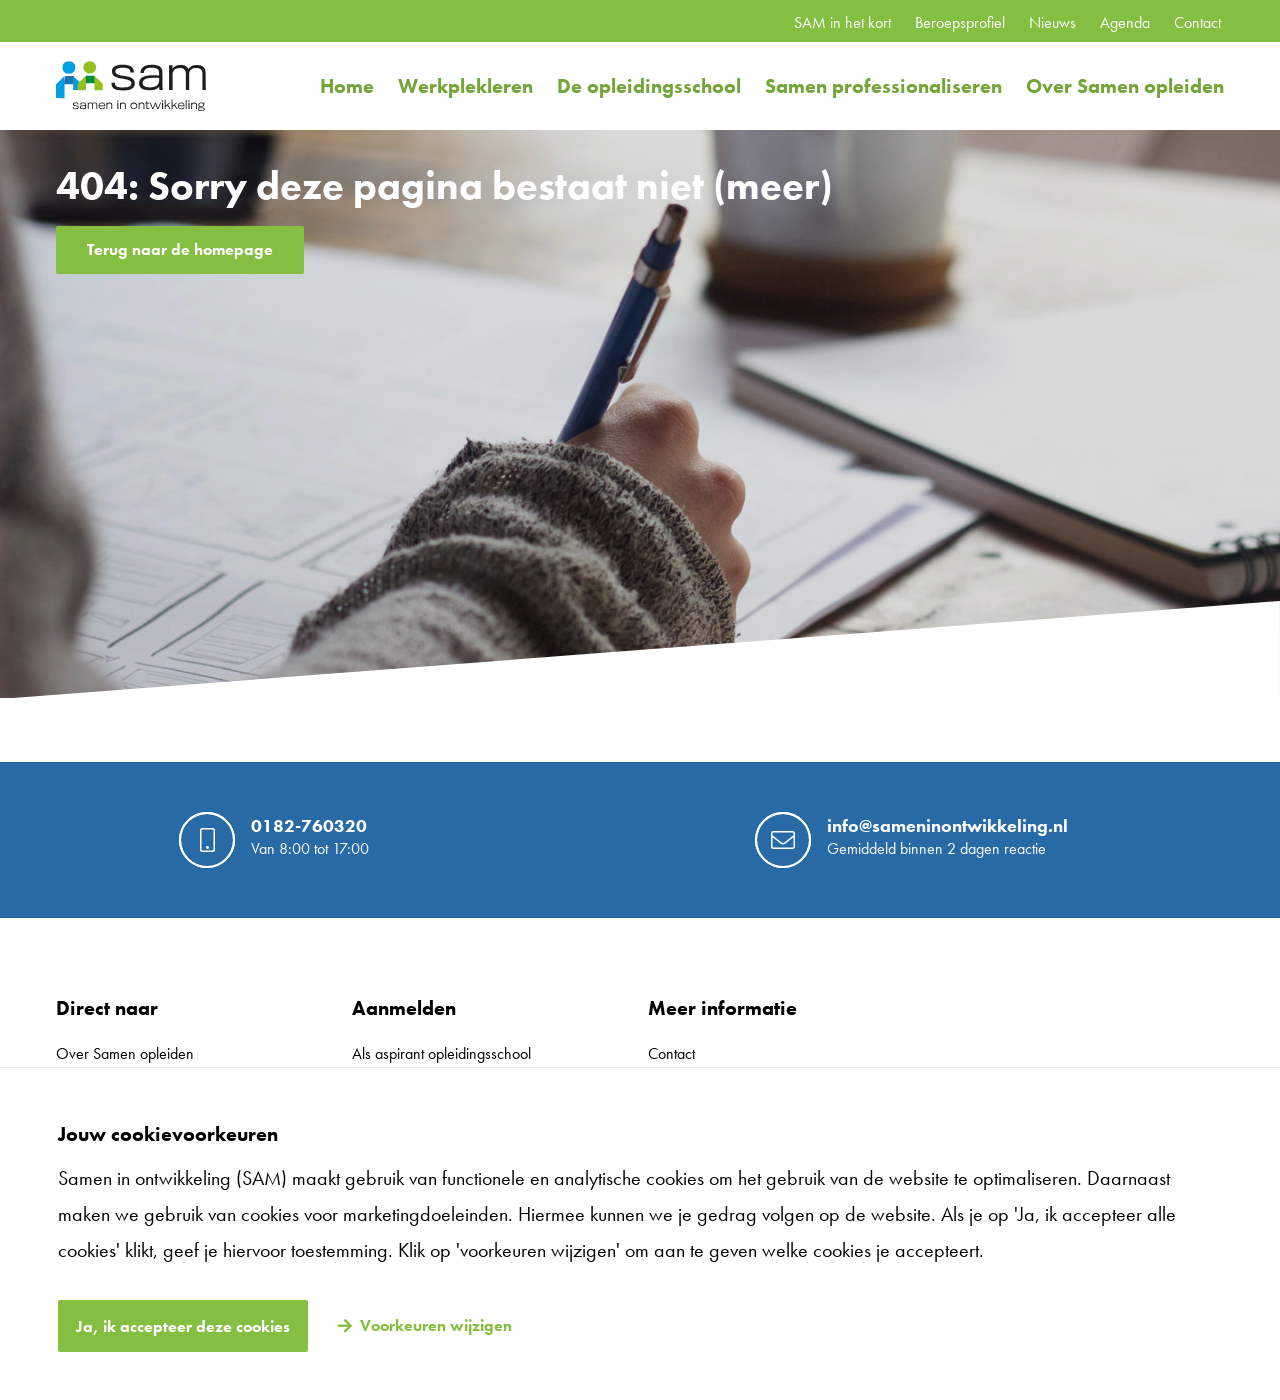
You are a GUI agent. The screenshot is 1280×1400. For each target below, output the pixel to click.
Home (347, 86)
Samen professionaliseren (883, 86)
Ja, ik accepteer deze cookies (183, 1326)
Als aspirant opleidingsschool (441, 1053)
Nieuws (1052, 22)
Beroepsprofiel (960, 22)
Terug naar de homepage (180, 249)
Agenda (1125, 22)
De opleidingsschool (649, 86)
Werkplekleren (465, 86)
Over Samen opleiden (1125, 86)
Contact (1197, 22)
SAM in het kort (842, 22)
